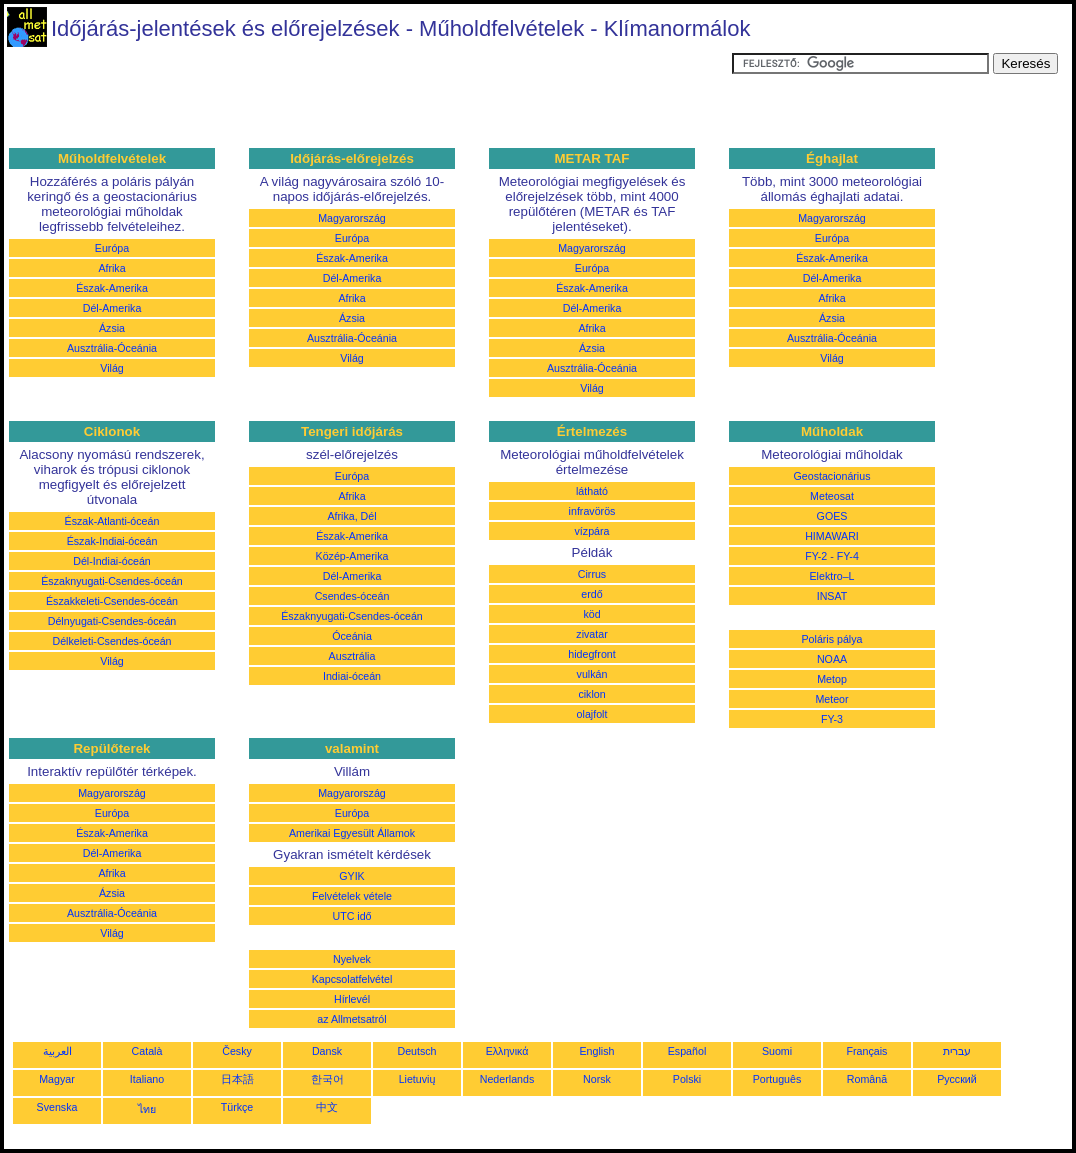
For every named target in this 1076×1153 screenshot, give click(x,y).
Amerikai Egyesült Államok (352, 833)
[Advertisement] (368, 98)
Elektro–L (831, 576)
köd (591, 614)
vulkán (592, 674)
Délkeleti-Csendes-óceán (111, 641)
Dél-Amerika (112, 308)
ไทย (147, 1109)
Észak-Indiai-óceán (112, 541)
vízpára (592, 531)
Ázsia (112, 328)
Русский (957, 1079)
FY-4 (848, 556)
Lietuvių (417, 1079)
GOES (832, 516)
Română (867, 1079)
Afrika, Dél (351, 516)
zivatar (591, 634)
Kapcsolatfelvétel (352, 979)
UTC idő (351, 916)
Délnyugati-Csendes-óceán (112, 621)
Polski (687, 1079)
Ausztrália (352, 656)
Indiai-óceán (352, 676)
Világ (112, 368)
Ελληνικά (507, 1051)
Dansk (327, 1051)
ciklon (591, 694)
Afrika (111, 268)
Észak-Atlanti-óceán (112, 521)
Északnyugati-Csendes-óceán (112, 581)
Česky (237, 1051)
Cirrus (592, 574)
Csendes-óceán (352, 596)
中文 (327, 1107)
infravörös (592, 511)
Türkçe (237, 1107)
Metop (832, 679)
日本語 (237, 1079)
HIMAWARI (832, 536)
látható (592, 491)
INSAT (832, 596)
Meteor (831, 699)
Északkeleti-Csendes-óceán (112, 601)
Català (147, 1051)
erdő (591, 594)
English (597, 1051)
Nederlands (507, 1079)
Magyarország (352, 218)
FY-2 (816, 556)
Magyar (57, 1079)
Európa (112, 248)
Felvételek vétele (352, 896)
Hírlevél (352, 999)
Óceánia (352, 636)
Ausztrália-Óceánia (112, 348)
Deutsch (416, 1051)
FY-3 (832, 719)
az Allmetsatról (351, 1019)
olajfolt (592, 714)
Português (777, 1079)
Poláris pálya (831, 639)
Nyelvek (352, 959)
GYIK (351, 876)
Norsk (597, 1079)
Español (687, 1051)
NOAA (832, 659)
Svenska (57, 1107)
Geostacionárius (831, 476)
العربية (57, 1051)
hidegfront (591, 654)
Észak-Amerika (112, 288)
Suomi (777, 1051)
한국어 (327, 1079)
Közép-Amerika (352, 556)
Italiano (147, 1079)
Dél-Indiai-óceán (112, 561)
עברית (957, 1051)
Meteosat (832, 496)
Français (867, 1051)
